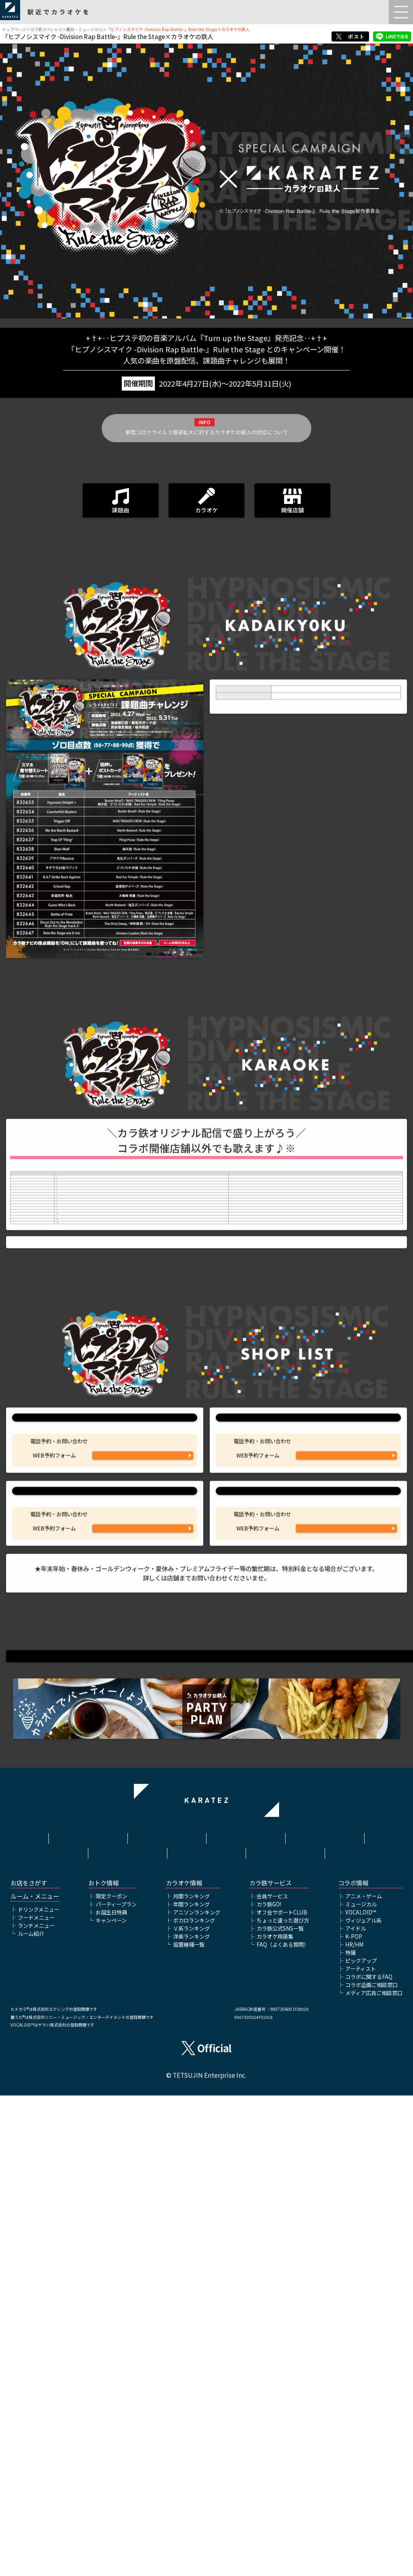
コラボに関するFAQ (368, 2457)
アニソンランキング (196, 2392)
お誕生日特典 (111, 2392)
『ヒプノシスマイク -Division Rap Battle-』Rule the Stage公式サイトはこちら (206, 2096)
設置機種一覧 (188, 2424)
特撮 (350, 2433)
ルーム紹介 (31, 2414)
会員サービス (272, 2376)
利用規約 (167, 2315)
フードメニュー (36, 2397)
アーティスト (360, 2449)
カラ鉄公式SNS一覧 (280, 2408)
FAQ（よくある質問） (283, 2424)
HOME (88, 2315)
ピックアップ (361, 2441)
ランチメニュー (36, 2406)
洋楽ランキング (191, 2416)
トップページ (14, 29)
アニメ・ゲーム (363, 2376)
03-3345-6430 (346, 1794)
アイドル (355, 2408)
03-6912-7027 (142, 1794)
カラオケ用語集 (275, 2416)
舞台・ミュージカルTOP (206, 2237)
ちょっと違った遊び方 (283, 2400)
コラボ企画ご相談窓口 (371, 2465)
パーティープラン (116, 2384)
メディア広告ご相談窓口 (374, 2473)
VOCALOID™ (360, 2392)
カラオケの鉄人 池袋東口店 (105, 1740)
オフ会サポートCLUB (282, 2392)
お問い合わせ (285, 2327)
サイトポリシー (246, 2315)
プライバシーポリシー (324, 2315)
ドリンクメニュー (38, 2389)
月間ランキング (191, 2376)
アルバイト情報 (206, 2327)
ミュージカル (361, 2384)
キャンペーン (111, 2400)
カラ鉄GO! (269, 2384)
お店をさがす (28, 2364)
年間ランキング (191, 2384)
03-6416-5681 (142, 1919)
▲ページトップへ (206, 2224)
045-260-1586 (346, 1919)
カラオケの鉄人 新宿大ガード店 (308, 1740)
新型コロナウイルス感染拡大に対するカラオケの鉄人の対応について (206, 453)
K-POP (353, 2416)
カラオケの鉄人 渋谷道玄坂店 (104, 1865)
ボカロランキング (194, 2400)
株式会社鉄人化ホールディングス (127, 2331)
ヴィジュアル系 (363, 2400)
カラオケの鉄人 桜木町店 (308, 1865)
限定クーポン (111, 2376)
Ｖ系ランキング (191, 2408)
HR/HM (354, 2424)
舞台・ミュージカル (84, 29)
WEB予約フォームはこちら (143, 1820)
